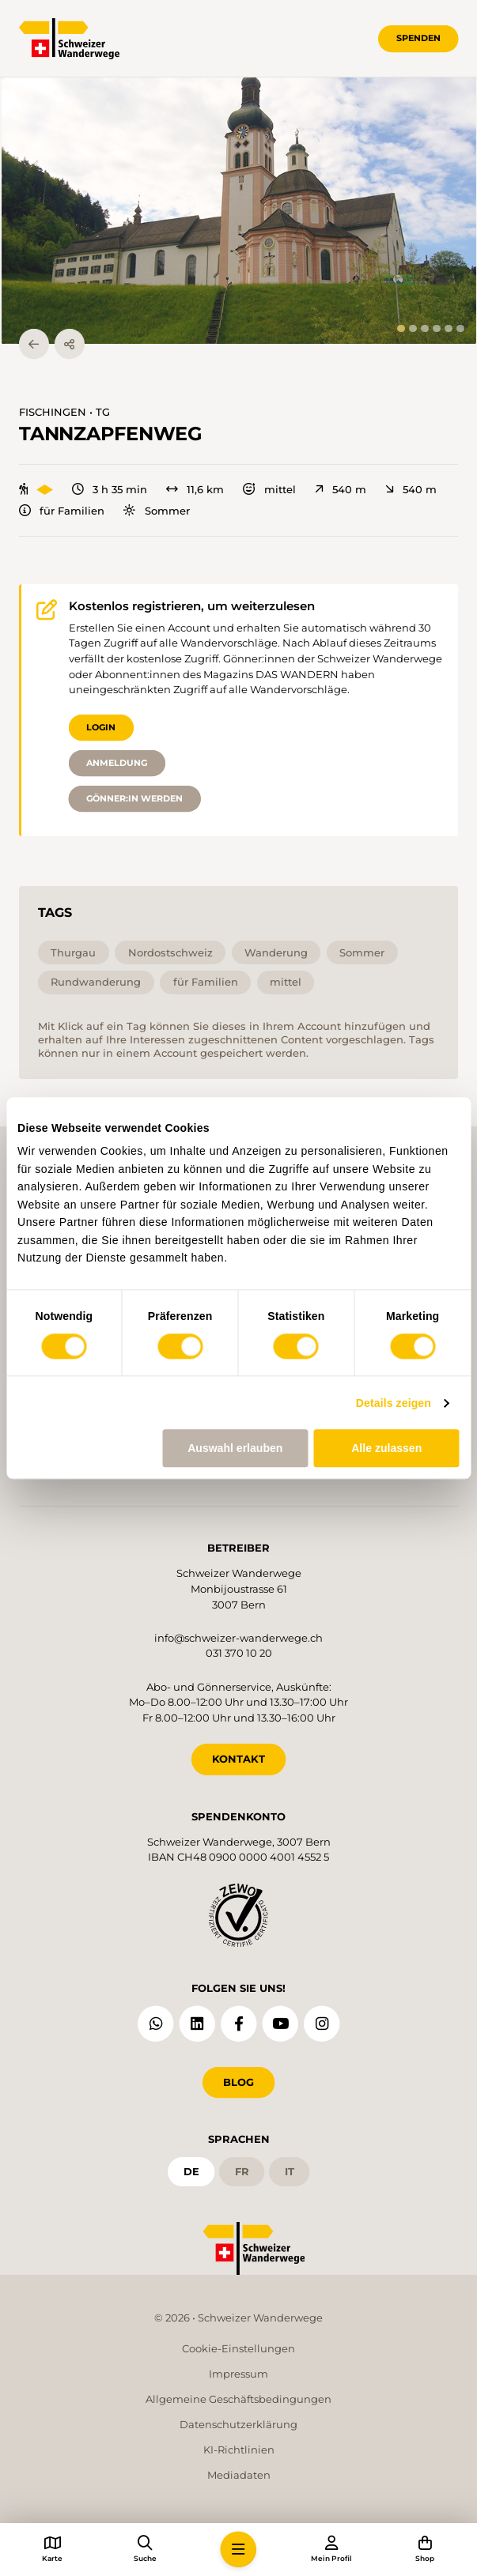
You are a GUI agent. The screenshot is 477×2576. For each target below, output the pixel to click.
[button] (239, 211)
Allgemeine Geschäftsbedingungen (238, 2399)
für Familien (61, 511)
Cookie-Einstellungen (238, 2348)
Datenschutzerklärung (238, 2424)
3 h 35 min (109, 490)
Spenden (418, 37)
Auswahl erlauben (234, 1448)
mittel (269, 490)
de (191, 2171)
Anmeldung (116, 762)
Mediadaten (239, 2475)
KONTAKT (238, 1758)
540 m (340, 490)
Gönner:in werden (134, 798)
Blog (238, 2082)
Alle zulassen (386, 1448)
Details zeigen (393, 1403)
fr (242, 2171)
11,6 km (195, 490)
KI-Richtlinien (238, 2449)
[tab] (400, 328)
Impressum (238, 2373)
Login (100, 727)
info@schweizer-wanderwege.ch (238, 1637)
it (289, 2171)
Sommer (156, 511)
